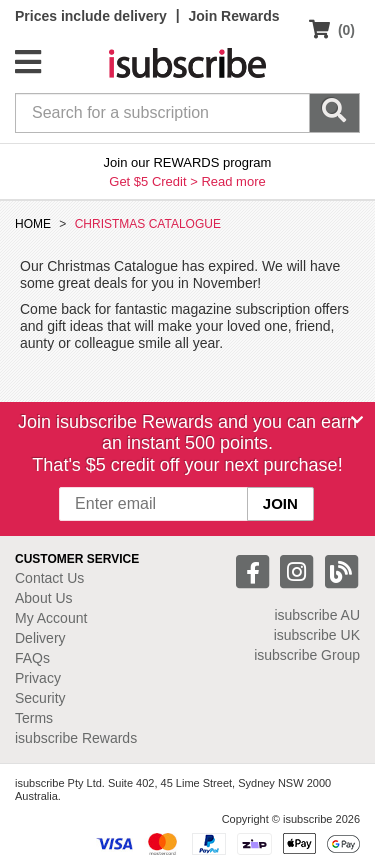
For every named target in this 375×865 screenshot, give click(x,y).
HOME (33, 224)
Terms (34, 718)
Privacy (38, 678)
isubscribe (317, 615)
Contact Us (49, 578)
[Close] (357, 420)
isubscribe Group (307, 655)
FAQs (32, 658)
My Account (51, 618)
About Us (44, 598)
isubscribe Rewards (76, 738)
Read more (233, 181)
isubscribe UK (317, 635)
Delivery (40, 638)
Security (40, 698)
